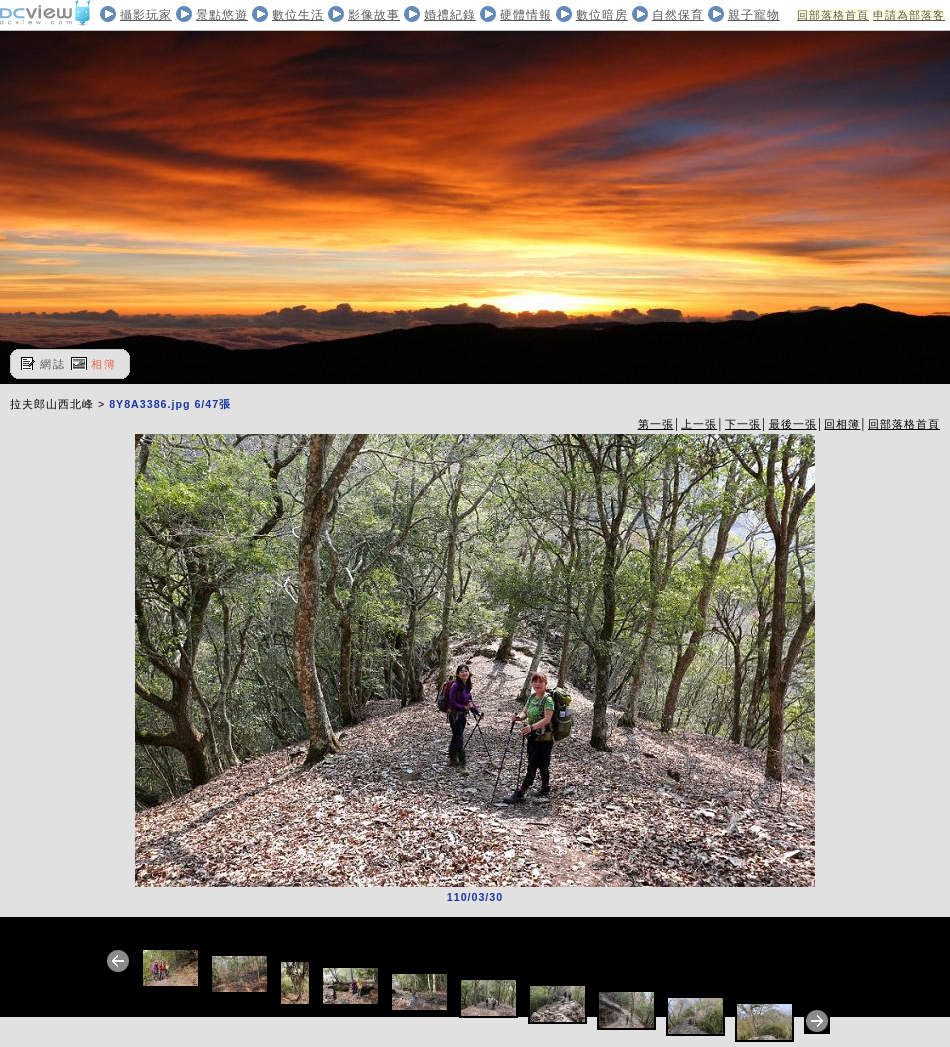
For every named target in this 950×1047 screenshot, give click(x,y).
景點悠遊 (222, 15)
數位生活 (298, 15)
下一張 (743, 424)
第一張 (656, 424)
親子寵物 (754, 15)
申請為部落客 (909, 15)
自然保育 (678, 15)
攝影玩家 (146, 15)
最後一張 (793, 424)
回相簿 (842, 424)
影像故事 (374, 15)
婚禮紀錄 (450, 15)
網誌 (53, 364)
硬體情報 (526, 15)
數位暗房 (602, 15)
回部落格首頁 (833, 15)
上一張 (699, 424)
